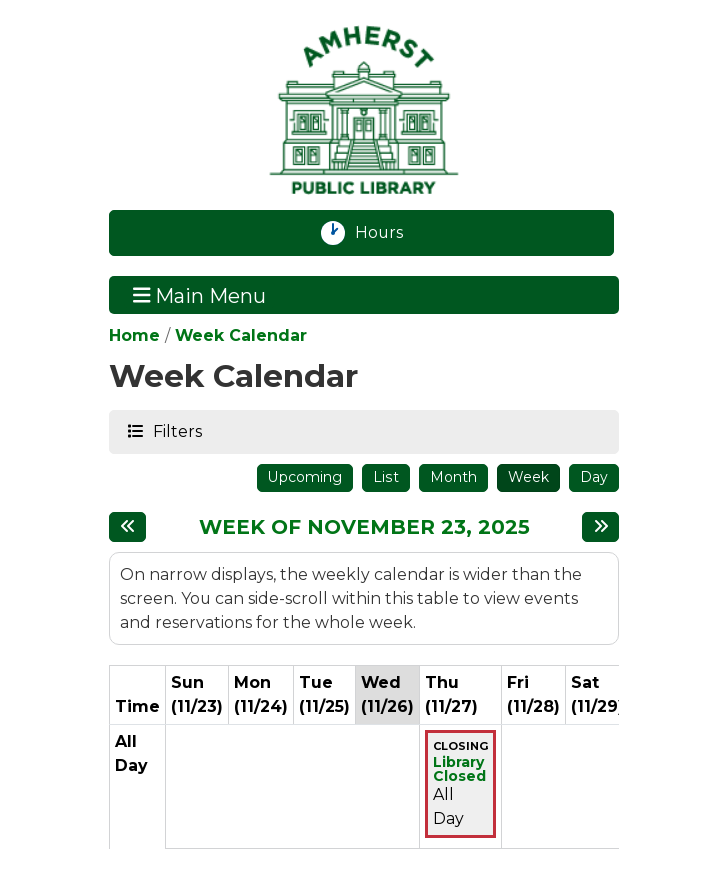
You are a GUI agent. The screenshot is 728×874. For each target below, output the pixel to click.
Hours (390, 233)
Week (528, 477)
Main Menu (200, 295)
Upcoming (305, 477)
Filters (176, 430)
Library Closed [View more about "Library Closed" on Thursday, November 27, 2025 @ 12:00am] (459, 769)
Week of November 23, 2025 (364, 527)
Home (134, 335)
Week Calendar (241, 335)
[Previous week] (127, 527)
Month (453, 477)
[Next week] (600, 527)
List (386, 477)
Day (594, 477)
